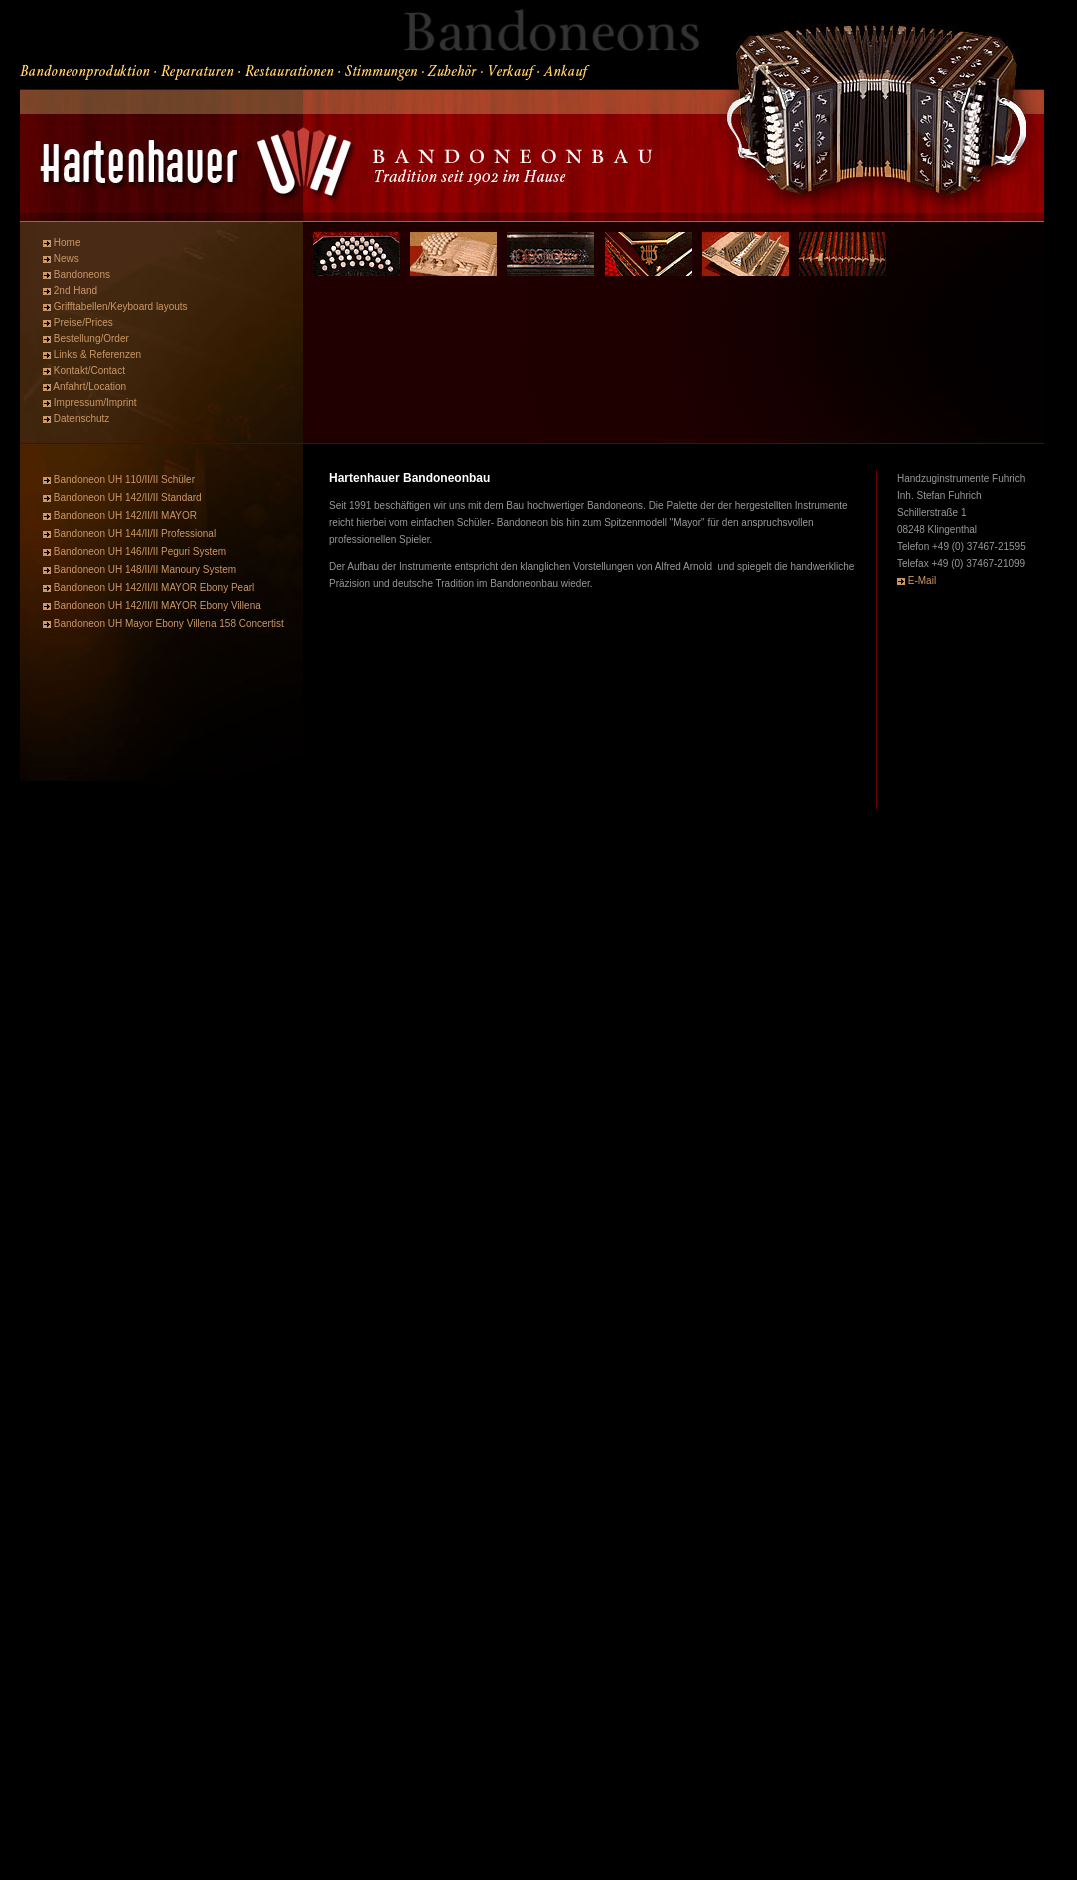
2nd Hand (75, 290)
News (66, 258)
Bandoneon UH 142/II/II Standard (128, 497)
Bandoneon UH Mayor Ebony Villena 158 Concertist (169, 623)
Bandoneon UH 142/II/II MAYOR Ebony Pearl (152, 587)
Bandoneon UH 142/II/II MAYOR (125, 515)
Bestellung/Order (91, 338)
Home (67, 242)
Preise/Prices (83, 322)
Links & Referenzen (97, 354)
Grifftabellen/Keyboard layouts (121, 306)
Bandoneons (82, 274)
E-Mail (922, 580)
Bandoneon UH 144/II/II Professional (135, 533)
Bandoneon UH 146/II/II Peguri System (140, 551)
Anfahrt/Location (89, 386)
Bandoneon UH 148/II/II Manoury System (145, 569)
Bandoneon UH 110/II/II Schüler (124, 479)
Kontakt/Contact (89, 370)
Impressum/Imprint (95, 402)
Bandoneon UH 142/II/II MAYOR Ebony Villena (156, 605)
